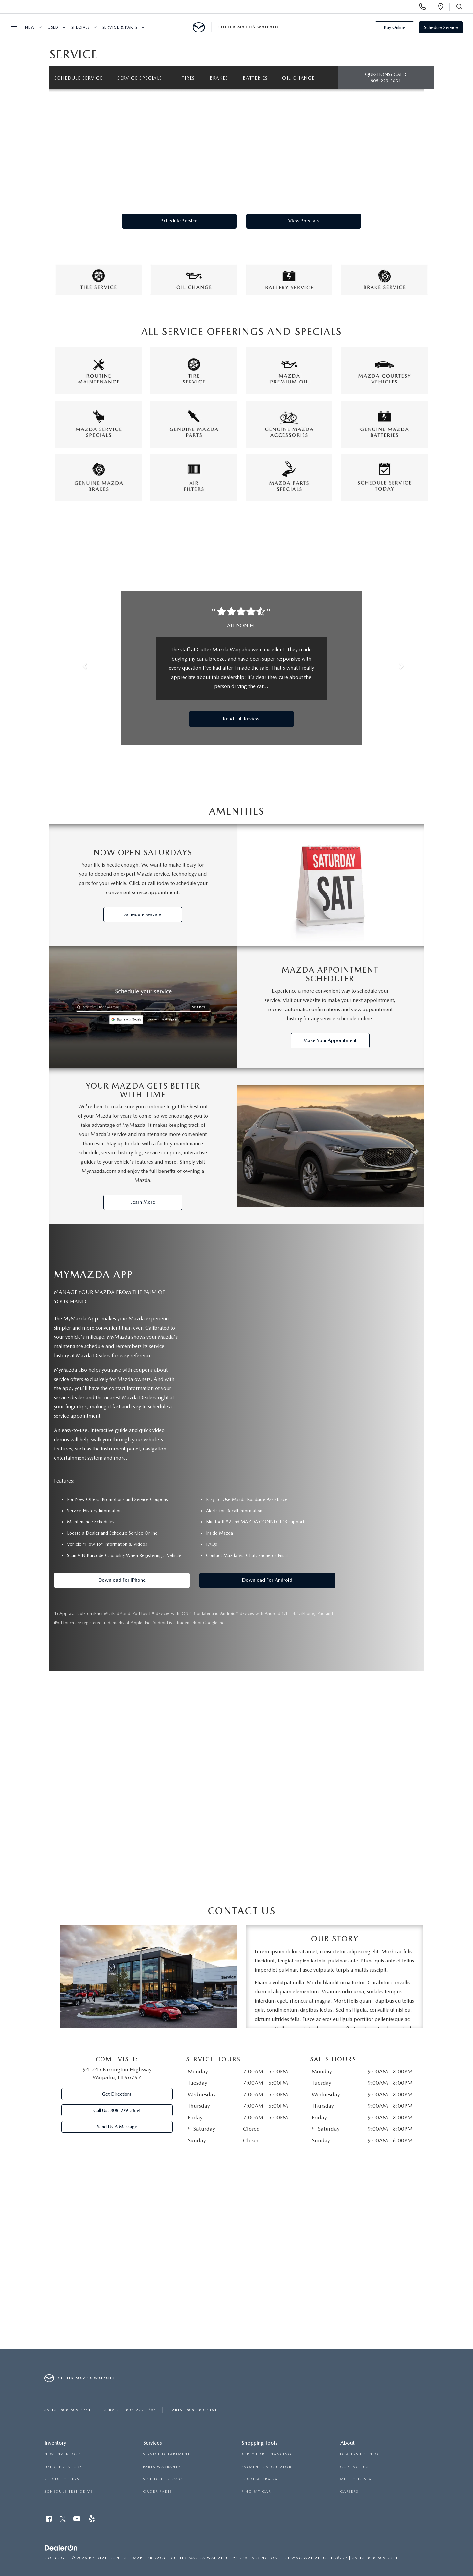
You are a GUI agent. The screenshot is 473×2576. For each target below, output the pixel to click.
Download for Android (267, 1580)
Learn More (142, 1202)
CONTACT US (354, 2467)
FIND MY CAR (256, 2492)
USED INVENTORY (63, 2467)
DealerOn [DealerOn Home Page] (108, 2558)
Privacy (156, 2558)
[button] (82, 668)
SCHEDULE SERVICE (164, 2479)
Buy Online (394, 27)
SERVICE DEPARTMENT (166, 2454)
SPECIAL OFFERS (61, 2479)
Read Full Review (241, 719)
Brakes (219, 78)
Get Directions (117, 2094)
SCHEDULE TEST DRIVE (68, 2492)
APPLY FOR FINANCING (266, 2454)
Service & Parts (119, 27)
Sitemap (133, 2558)
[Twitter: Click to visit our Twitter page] (63, 2520)
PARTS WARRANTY (162, 2467)
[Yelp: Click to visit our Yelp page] (92, 2520)
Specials (80, 27)
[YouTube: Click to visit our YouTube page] (77, 2520)
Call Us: (117, 2110)
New (30, 27)
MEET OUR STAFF (358, 2479)
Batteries (256, 78)
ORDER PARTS (157, 2492)
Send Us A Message (117, 2127)
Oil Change (299, 78)
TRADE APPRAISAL (260, 2479)
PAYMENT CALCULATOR (266, 2467)
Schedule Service (441, 27)
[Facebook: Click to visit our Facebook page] (49, 2520)
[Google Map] (236, 2260)
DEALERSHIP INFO (359, 2454)
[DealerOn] (61, 2548)
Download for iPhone (122, 1580)
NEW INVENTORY (62, 2454)
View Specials (303, 221)
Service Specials (140, 78)
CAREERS (349, 2492)
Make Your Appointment (330, 1040)
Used (53, 27)
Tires (189, 78)
